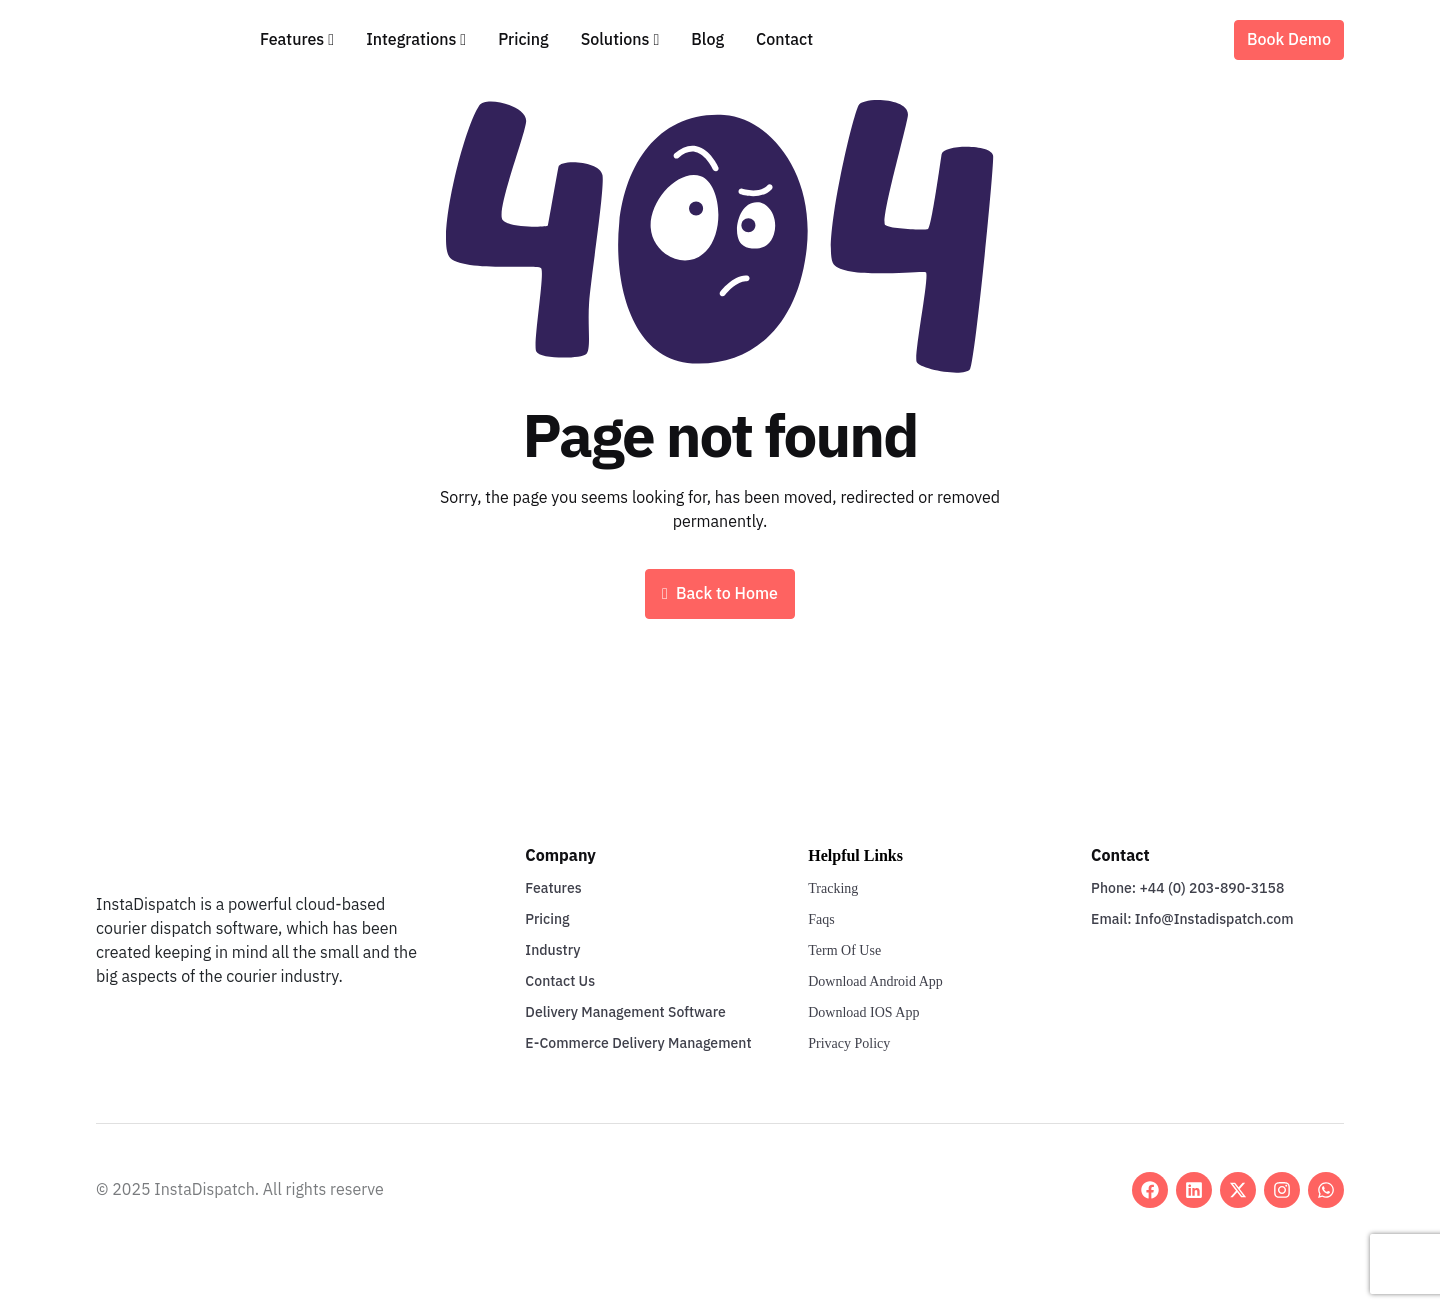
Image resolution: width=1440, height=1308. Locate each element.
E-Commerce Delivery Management (638, 1043)
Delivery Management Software (625, 1012)
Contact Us (560, 981)
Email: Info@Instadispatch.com (1192, 919)
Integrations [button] (411, 40)
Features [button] (292, 40)
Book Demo (1289, 40)
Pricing (523, 40)
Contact (784, 40)
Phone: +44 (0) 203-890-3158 (1187, 888)
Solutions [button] (615, 40)
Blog (707, 40)
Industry (552, 950)
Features (553, 888)
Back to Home (720, 594)
